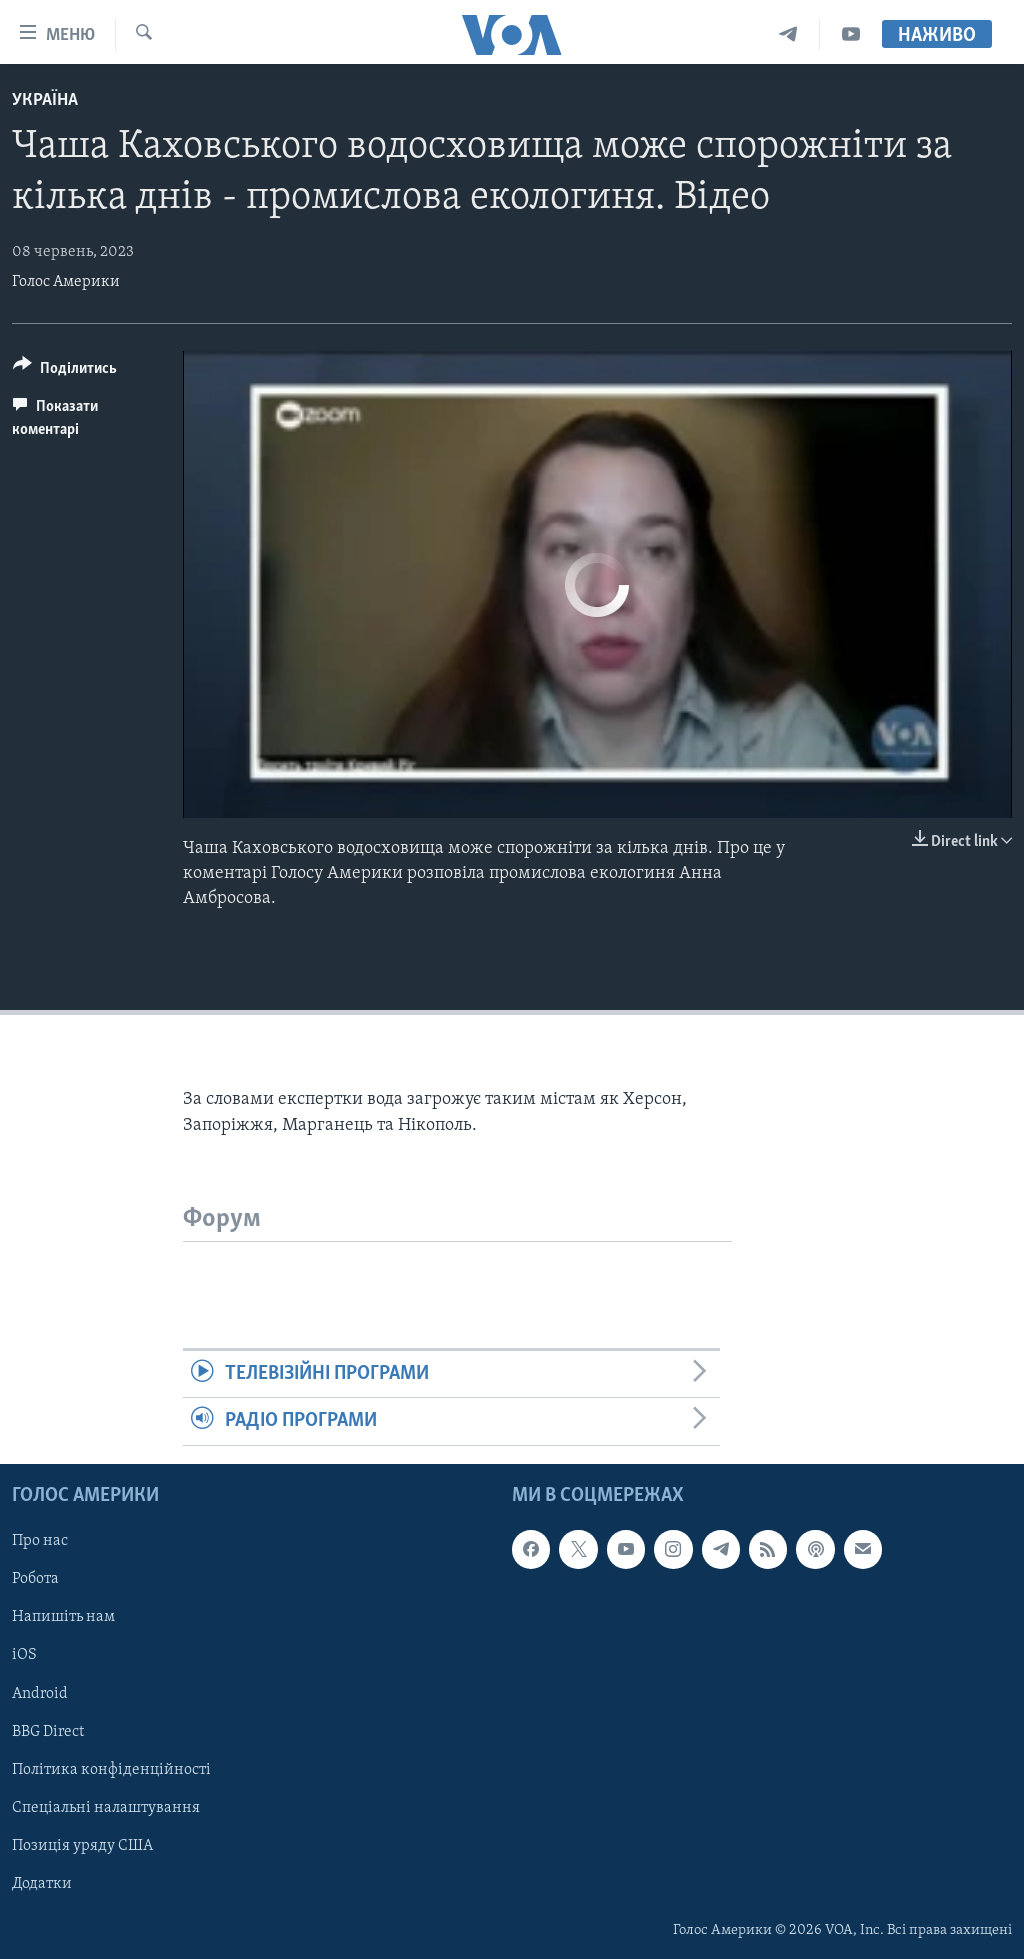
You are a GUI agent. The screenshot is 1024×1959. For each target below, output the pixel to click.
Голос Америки (66, 282)
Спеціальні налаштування (106, 1807)
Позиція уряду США (82, 1845)
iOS (24, 1655)
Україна (45, 100)
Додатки (42, 1883)
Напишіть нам (63, 1617)
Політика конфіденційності (111, 1769)
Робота (35, 1579)
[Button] (65, 371)
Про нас (40, 1541)
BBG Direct (48, 1731)
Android (40, 1693)
